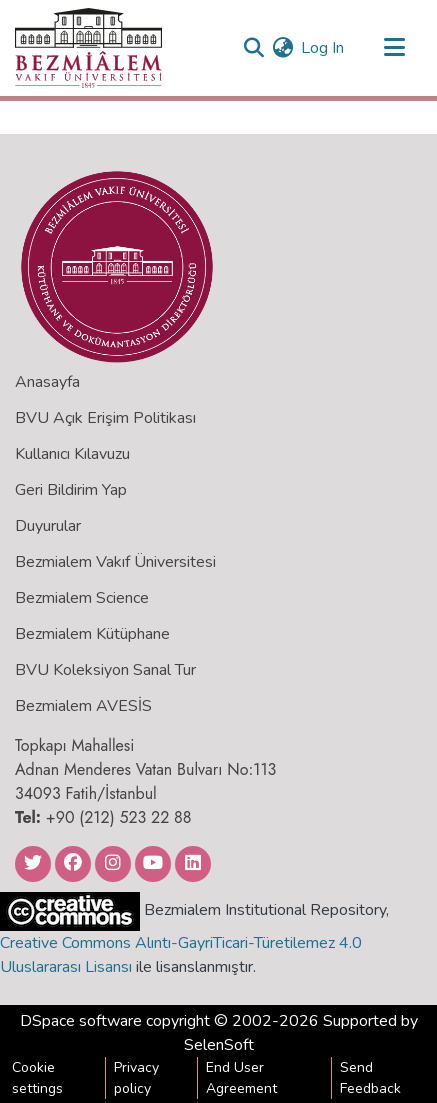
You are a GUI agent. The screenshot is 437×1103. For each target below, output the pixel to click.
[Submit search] (253, 48)
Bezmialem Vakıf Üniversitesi (115, 562)
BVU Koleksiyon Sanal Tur (105, 670)
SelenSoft (219, 1045)
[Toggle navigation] (394, 48)
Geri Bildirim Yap (71, 490)
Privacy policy (136, 1078)
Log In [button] (323, 48)
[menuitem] (282, 48)
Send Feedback (370, 1078)
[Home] (88, 48)
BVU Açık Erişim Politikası (105, 418)
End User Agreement (241, 1078)
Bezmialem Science (82, 598)
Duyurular (48, 526)
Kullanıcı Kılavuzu (72, 454)
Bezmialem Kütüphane (92, 634)
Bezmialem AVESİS (83, 706)
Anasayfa (47, 382)
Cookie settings (37, 1078)
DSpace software (81, 1021)
